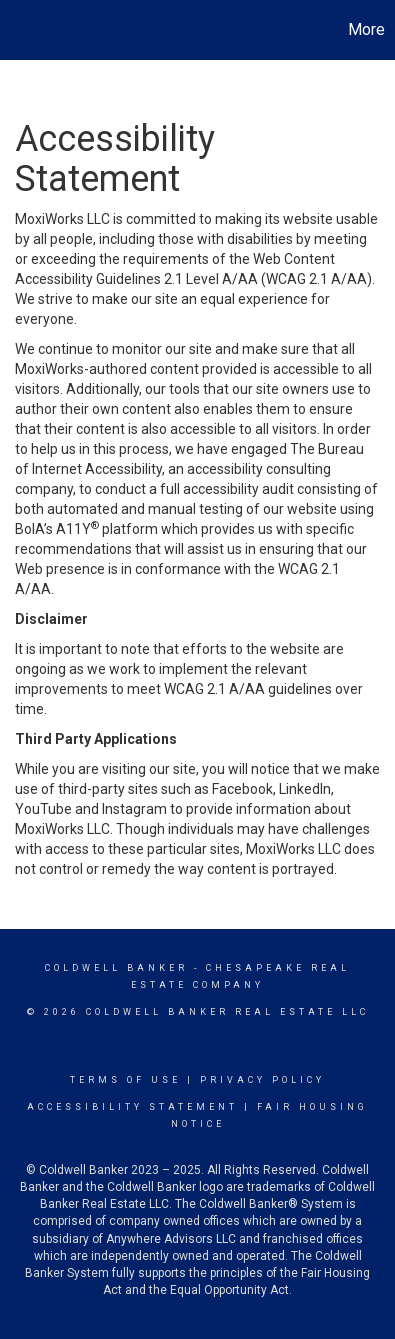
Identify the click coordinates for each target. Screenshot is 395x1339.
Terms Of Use (125, 1080)
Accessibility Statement (132, 1107)
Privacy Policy (262, 1080)
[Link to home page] (18, 30)
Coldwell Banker (116, 968)
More (366, 29)
